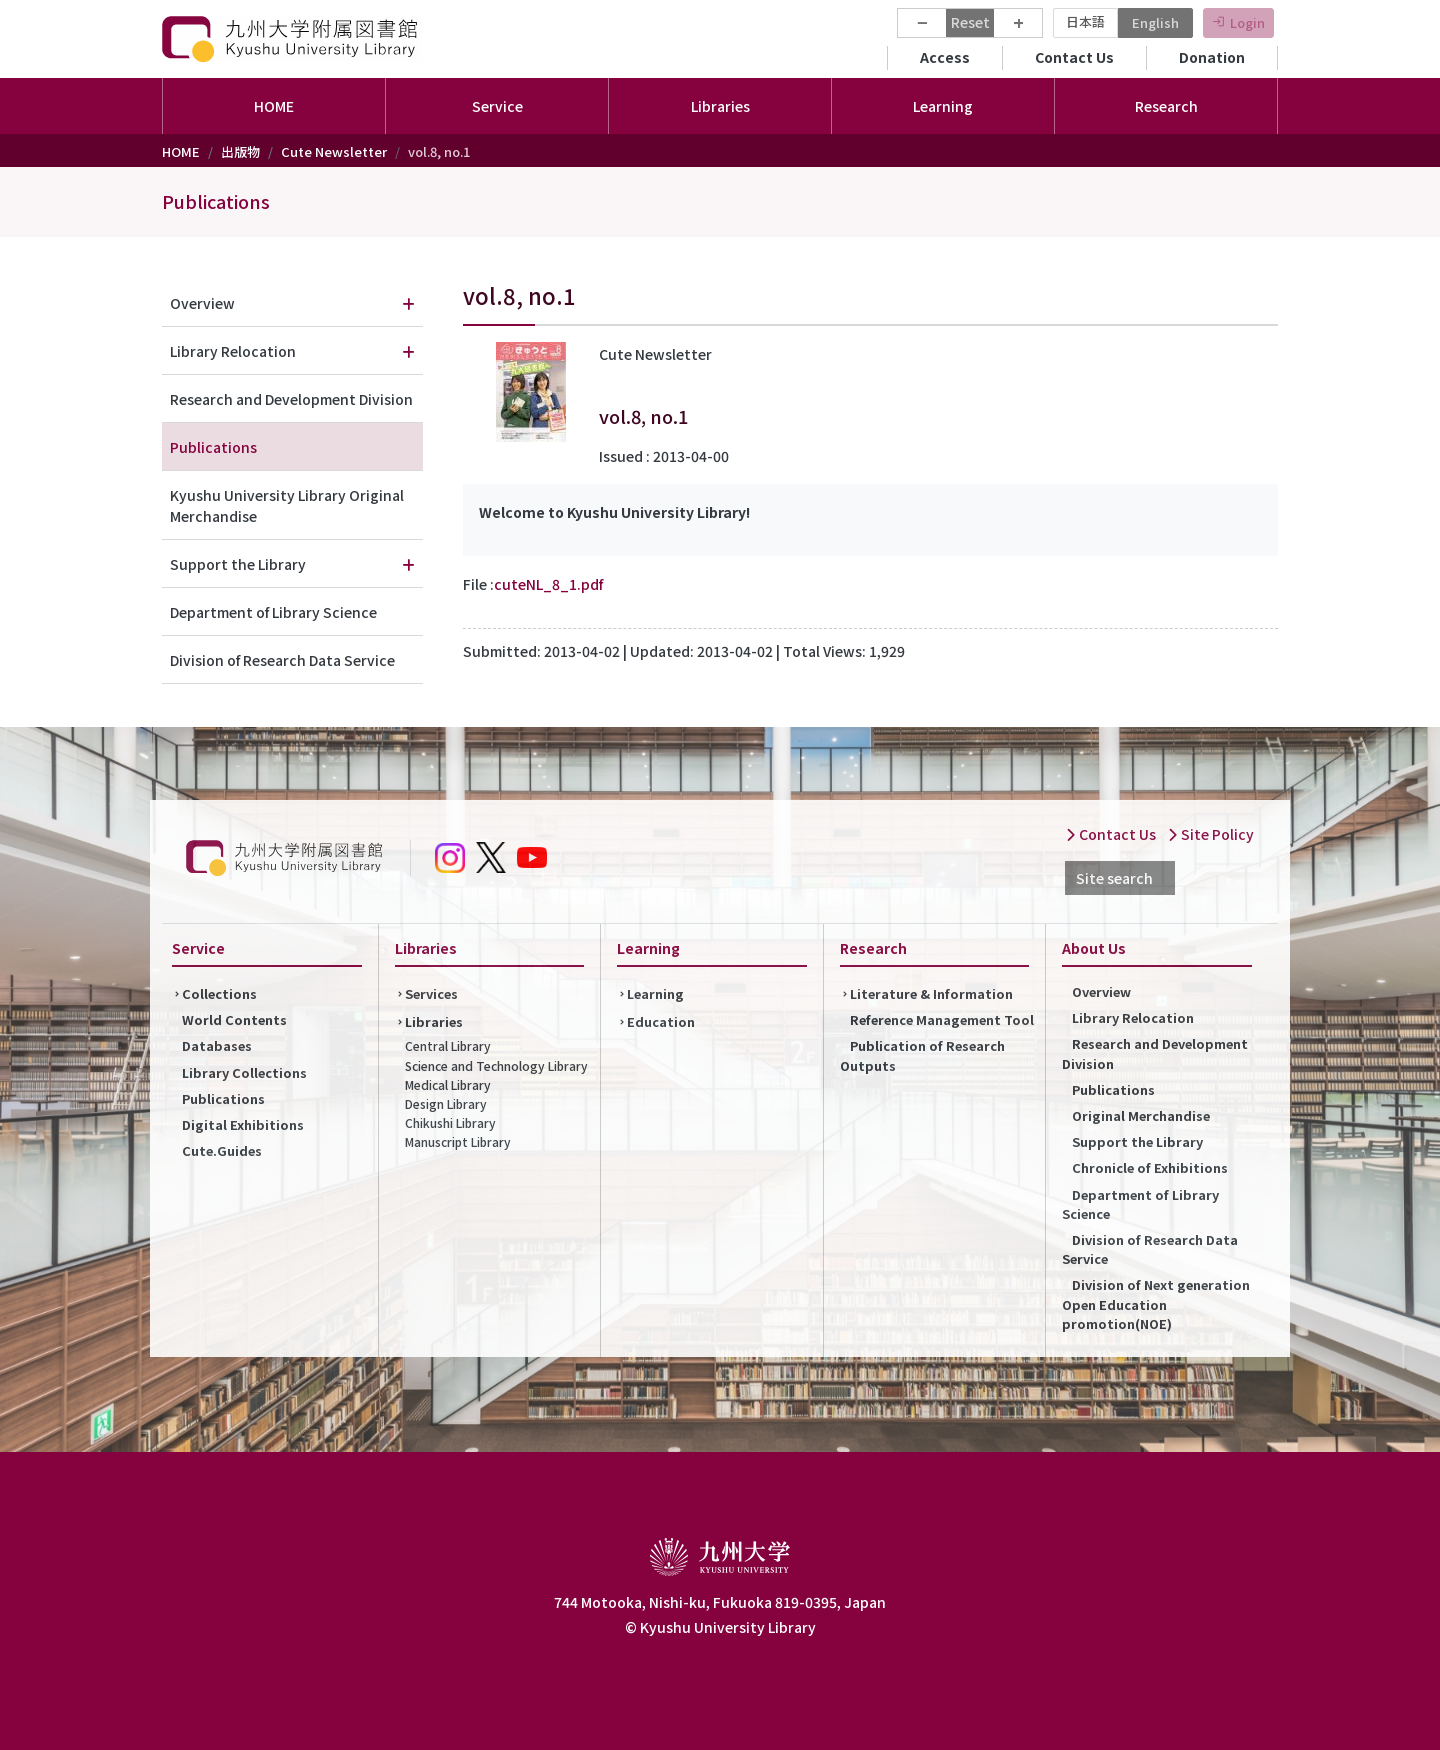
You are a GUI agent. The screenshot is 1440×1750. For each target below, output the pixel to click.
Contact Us (1074, 57)
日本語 (1085, 21)
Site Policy (1210, 834)
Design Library (446, 1103)
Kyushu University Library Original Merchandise (287, 505)
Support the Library (238, 564)
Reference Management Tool (942, 1019)
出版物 (240, 151)
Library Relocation (233, 351)
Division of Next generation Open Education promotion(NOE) (1156, 1303)
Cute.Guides (222, 1150)
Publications (216, 201)
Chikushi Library (450, 1122)
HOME (274, 106)
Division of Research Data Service (282, 660)
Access (945, 57)
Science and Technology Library (496, 1065)
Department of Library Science (273, 612)
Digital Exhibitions (243, 1124)
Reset (970, 22)
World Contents (234, 1019)
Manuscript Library (458, 1141)
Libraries (434, 1021)
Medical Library (448, 1084)
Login (1247, 22)
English (1155, 22)
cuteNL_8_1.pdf (548, 584)
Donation (1212, 57)
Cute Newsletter (334, 151)
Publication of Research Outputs (922, 1055)
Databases (217, 1045)
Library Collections (244, 1072)
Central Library (448, 1045)
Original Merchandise (1141, 1115)
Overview (202, 303)
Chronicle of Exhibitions (1150, 1167)
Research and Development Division (291, 399)
